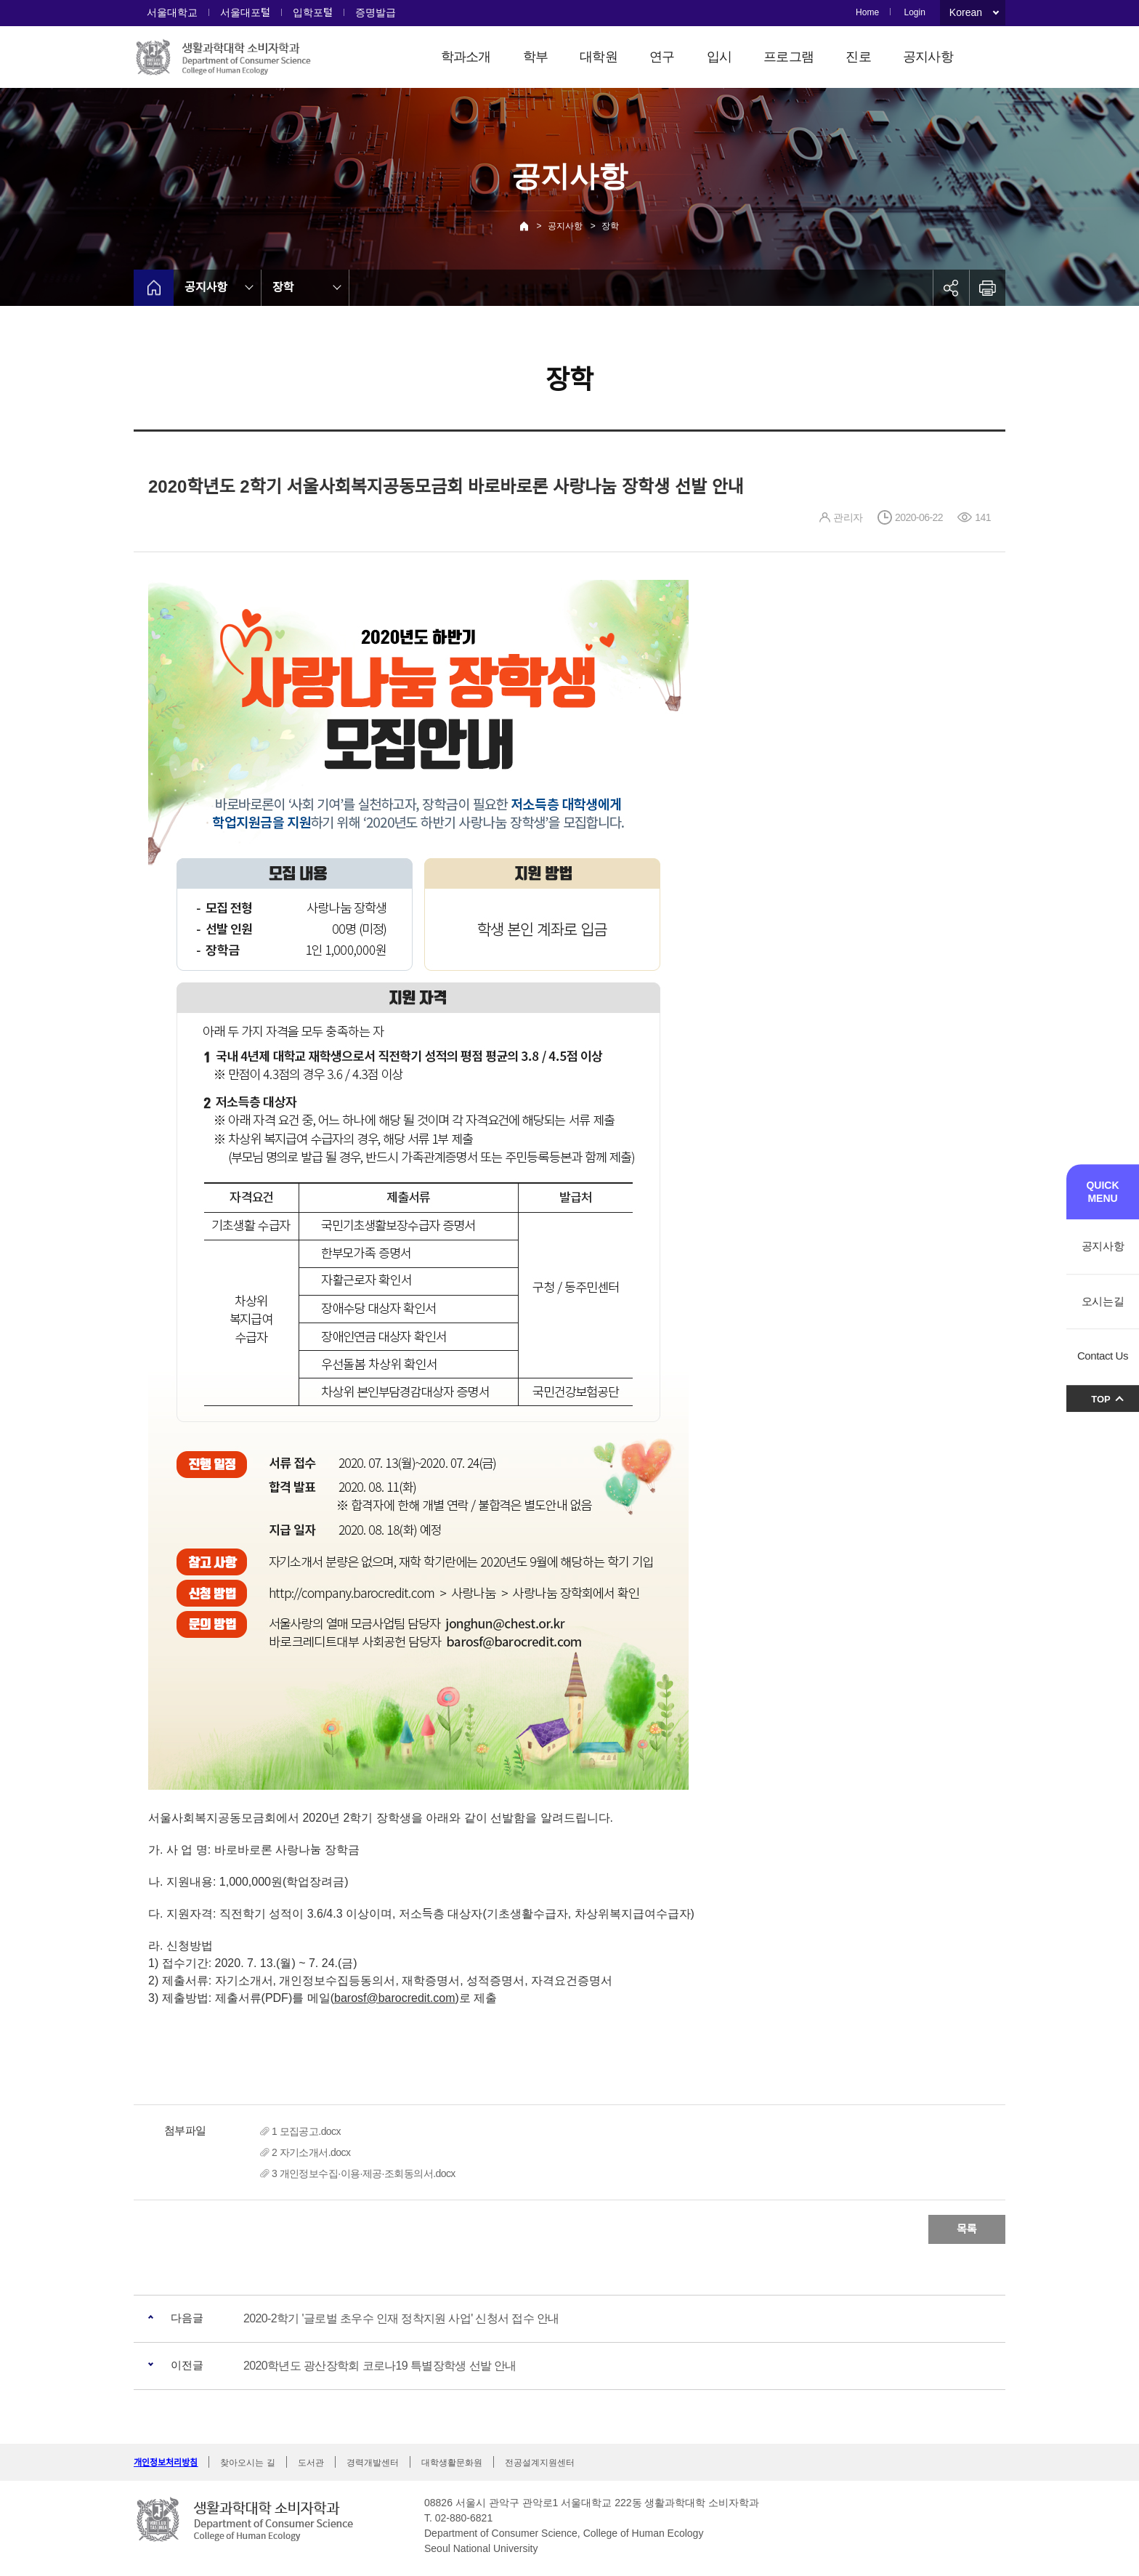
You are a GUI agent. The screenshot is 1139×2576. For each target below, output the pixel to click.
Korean (965, 12)
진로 (858, 56)
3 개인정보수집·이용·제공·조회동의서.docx (363, 2173)
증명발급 (375, 12)
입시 (719, 56)
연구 (662, 56)
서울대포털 (245, 12)
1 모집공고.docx (306, 2131)
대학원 (598, 56)
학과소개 (466, 56)
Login (914, 12)
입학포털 (313, 12)
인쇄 (987, 288)
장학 (610, 226)
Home (867, 12)
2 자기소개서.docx (311, 2152)
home (154, 288)
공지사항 (928, 56)
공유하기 (951, 288)
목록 (967, 2229)
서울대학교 (172, 12)
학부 (535, 56)
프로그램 (788, 56)
